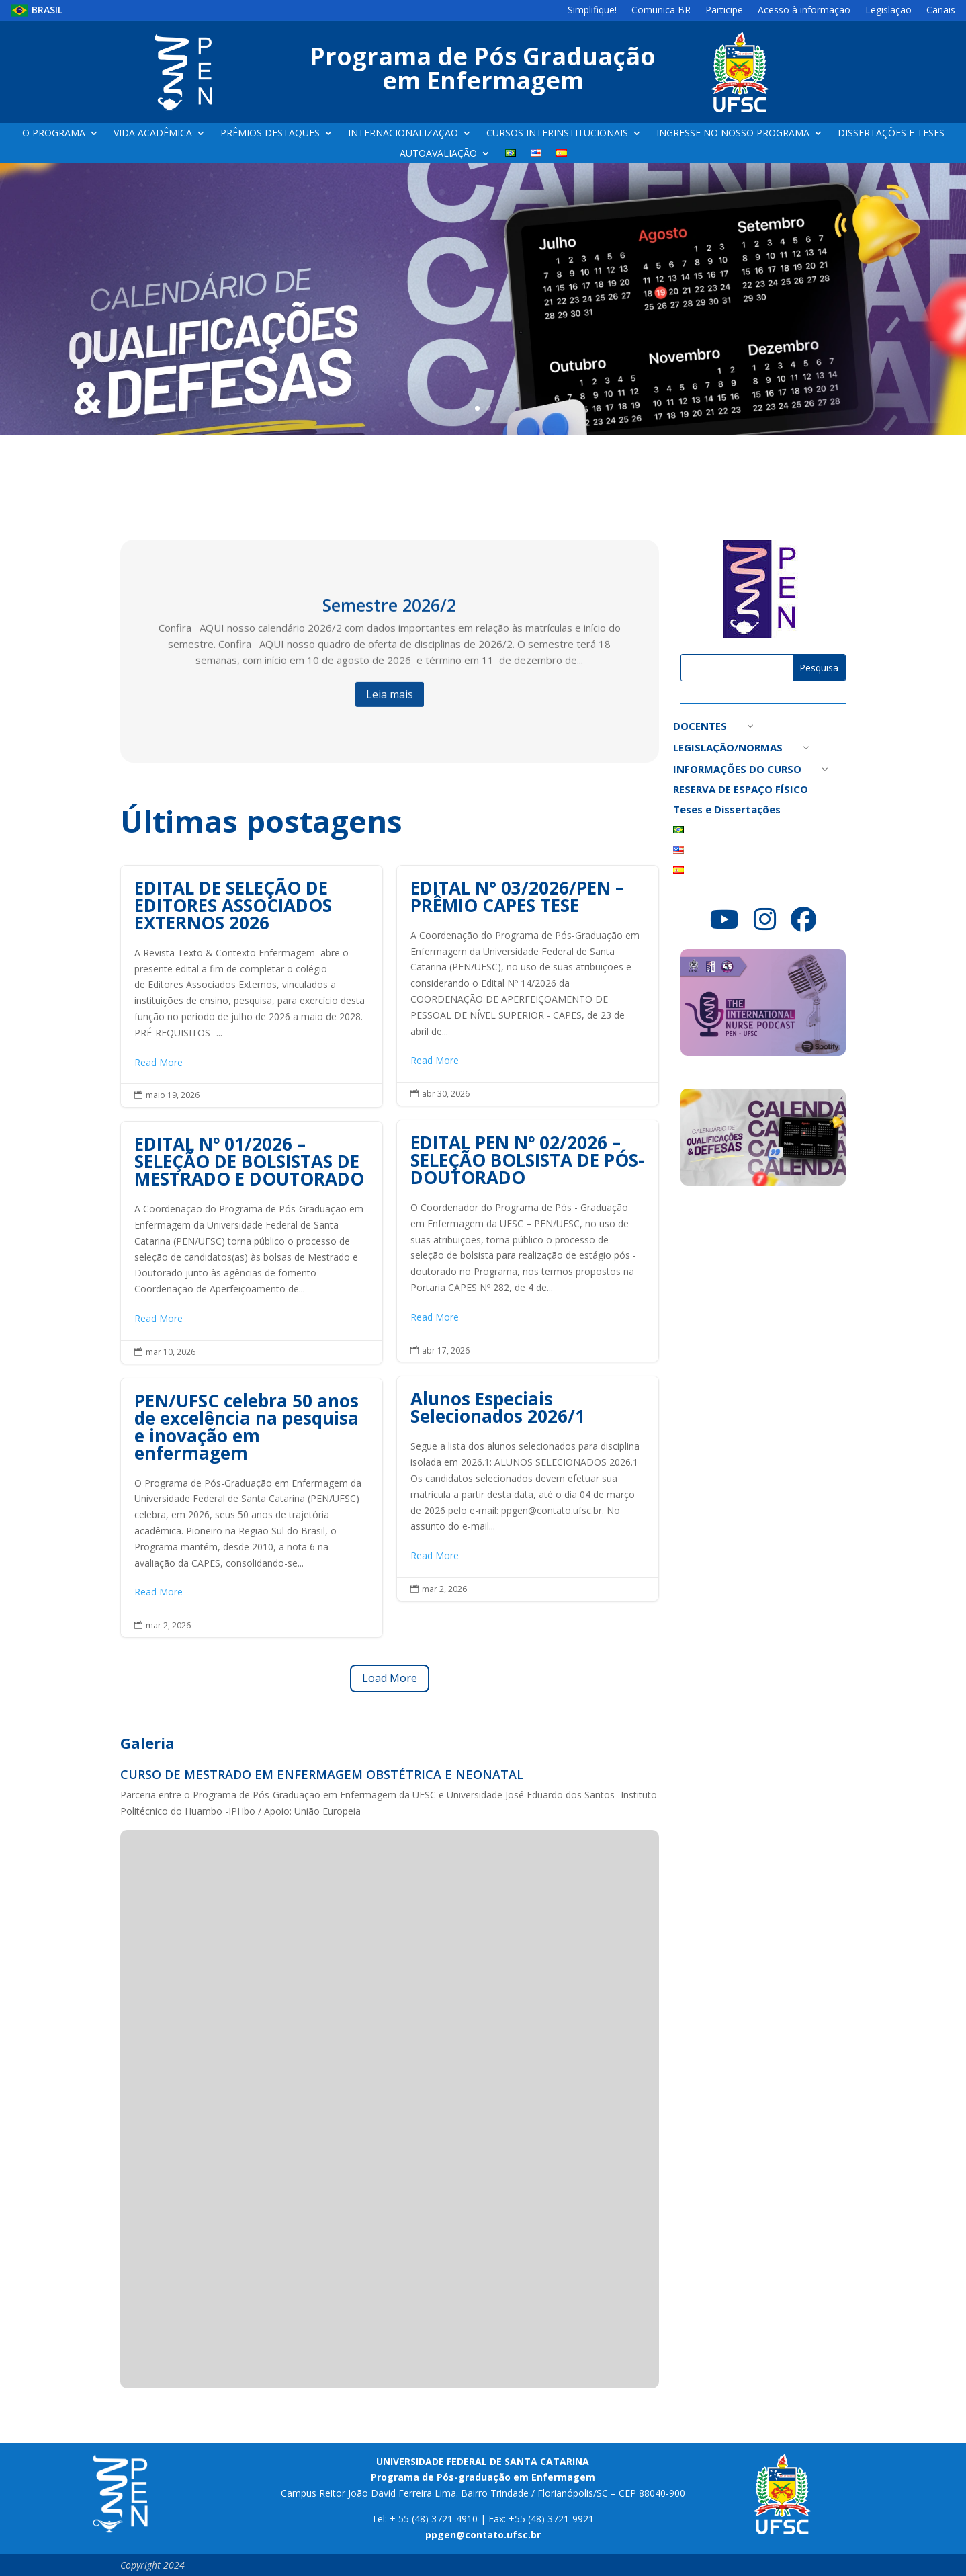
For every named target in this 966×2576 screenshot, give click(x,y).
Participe (724, 10)
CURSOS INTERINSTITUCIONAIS (557, 133)
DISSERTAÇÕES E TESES (891, 133)
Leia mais (389, 707)
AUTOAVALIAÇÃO (438, 154)
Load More (389, 1678)
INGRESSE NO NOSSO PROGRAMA (732, 133)
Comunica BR (661, 10)
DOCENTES (700, 727)
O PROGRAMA (53, 133)
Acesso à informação (804, 10)
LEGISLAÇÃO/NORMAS (728, 748)
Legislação (888, 10)
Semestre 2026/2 (389, 618)
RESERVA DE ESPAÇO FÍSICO (740, 790)
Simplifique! (592, 10)
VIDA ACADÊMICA (153, 133)
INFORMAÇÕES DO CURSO (737, 770)
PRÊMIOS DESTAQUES (270, 133)
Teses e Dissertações (727, 810)
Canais (940, 10)
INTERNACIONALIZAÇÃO (403, 133)
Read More (158, 1062)
